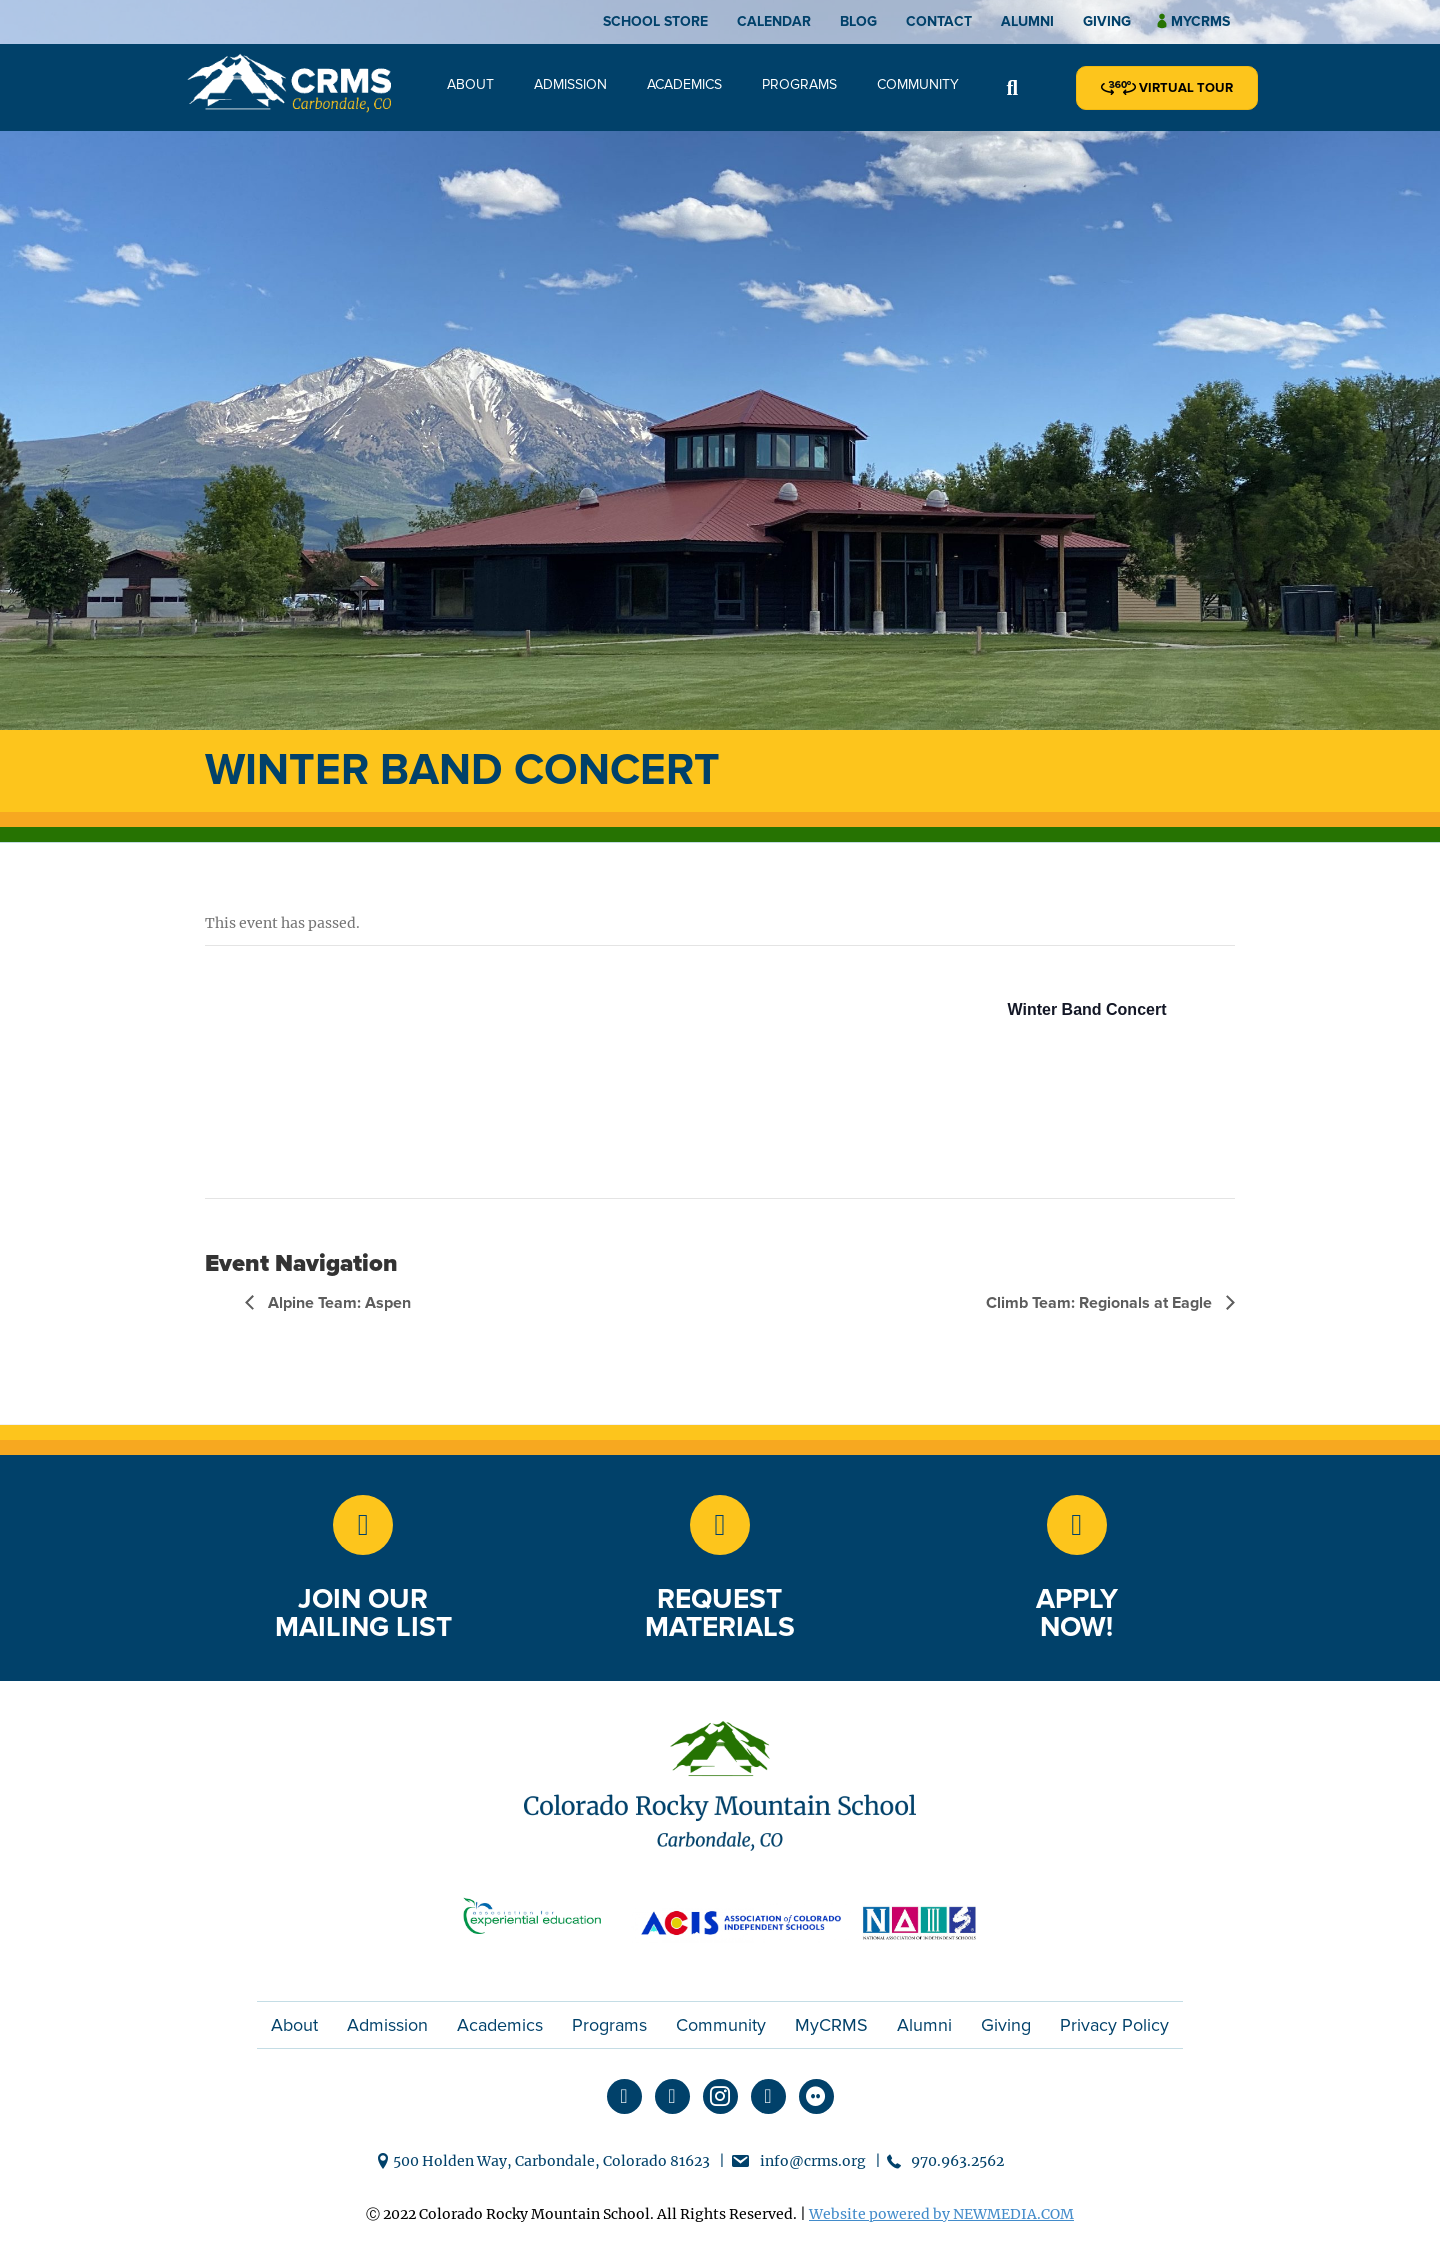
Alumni (1027, 21)
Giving (1107, 21)
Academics (684, 84)
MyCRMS (831, 2025)
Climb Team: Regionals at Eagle (1101, 1303)
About (470, 84)
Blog (858, 21)
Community (918, 84)
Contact (939, 21)
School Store (655, 21)
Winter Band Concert (1087, 1009)
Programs (799, 84)
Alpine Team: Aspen (337, 1303)
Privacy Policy (1114, 2025)
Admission (570, 84)
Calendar (774, 21)
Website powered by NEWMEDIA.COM (941, 2214)
